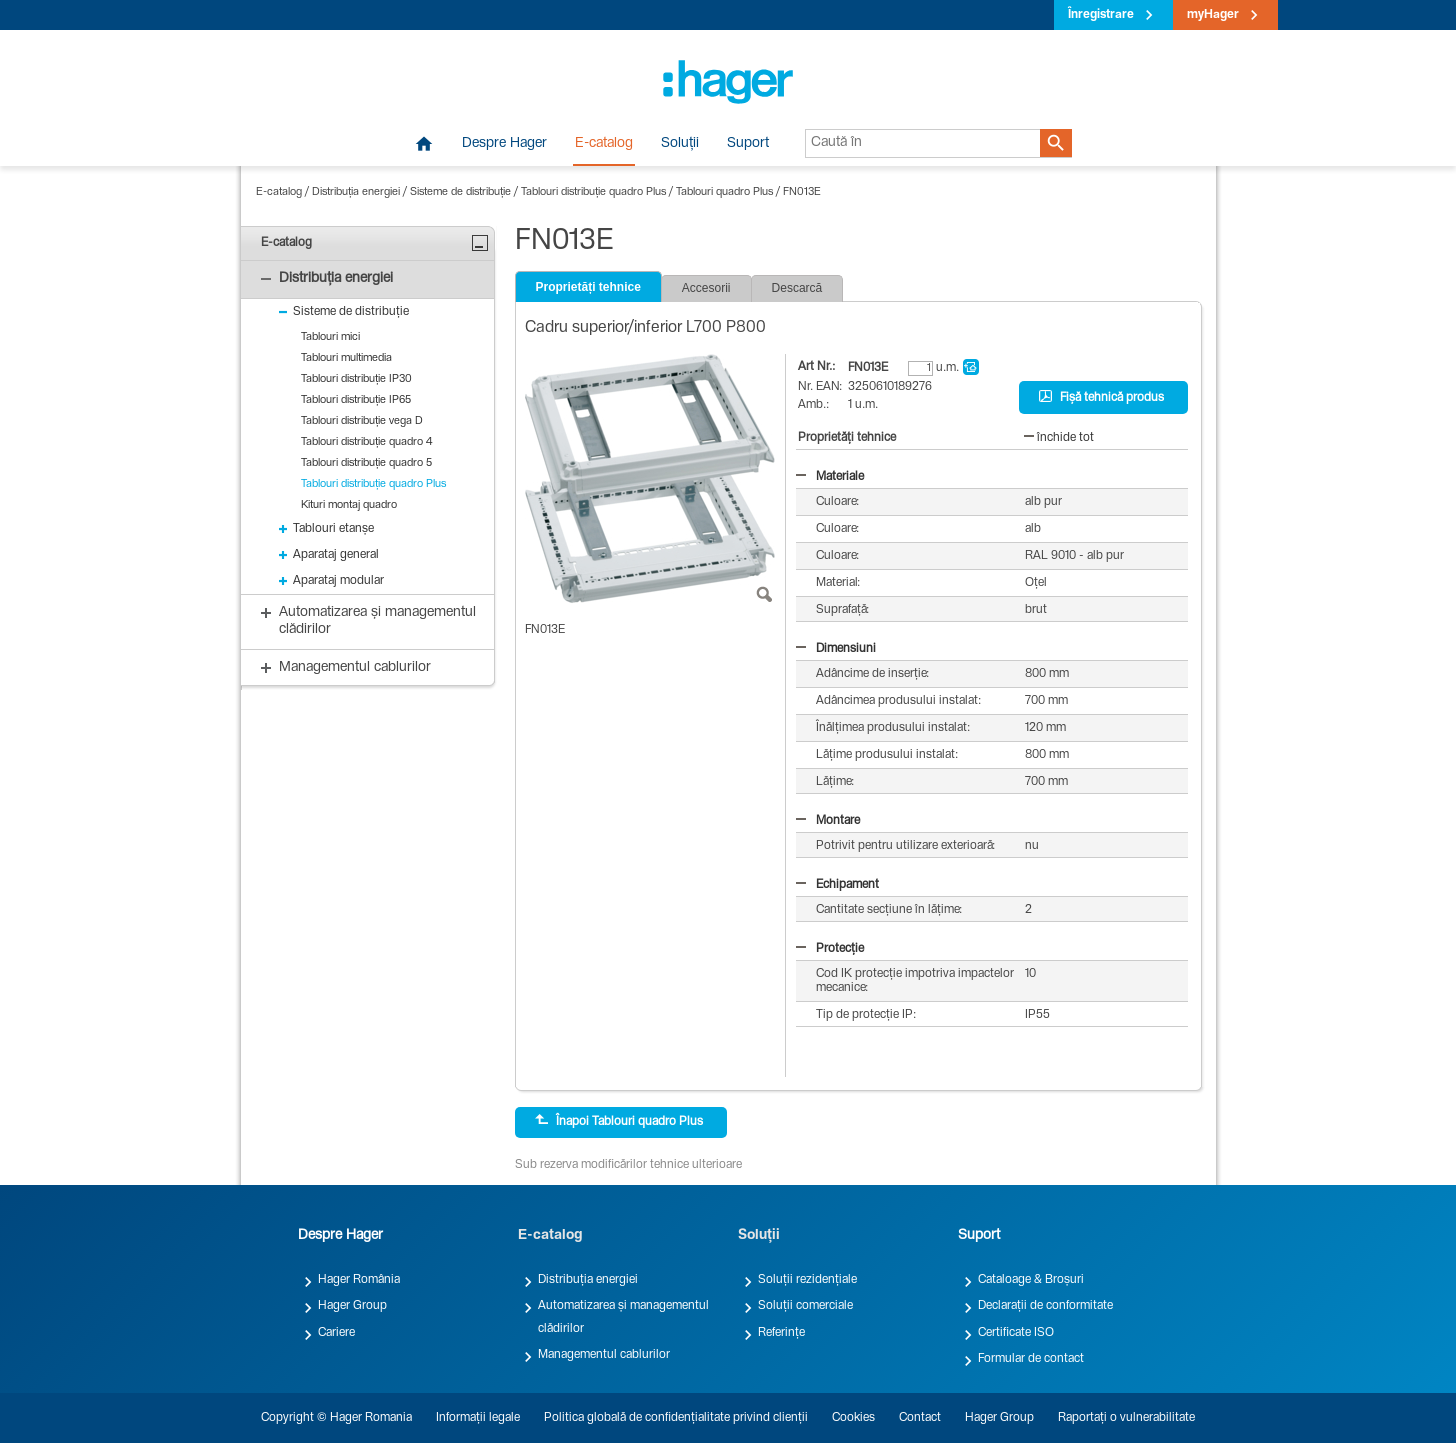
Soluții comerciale (805, 1306)
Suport (748, 144)
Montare (828, 821)
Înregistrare (1101, 15)
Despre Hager (504, 144)
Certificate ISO (1016, 1333)
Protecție (830, 949)
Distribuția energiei (356, 192)
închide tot (1059, 438)
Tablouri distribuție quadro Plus (593, 192)
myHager (1213, 15)
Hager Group (352, 1306)
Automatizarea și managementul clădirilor (623, 1317)
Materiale (830, 477)
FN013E (802, 192)
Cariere (336, 1333)
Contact (920, 1418)
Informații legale (478, 1418)
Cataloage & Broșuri (1031, 1280)
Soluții (680, 144)
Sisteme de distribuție (460, 192)
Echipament (837, 885)
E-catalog (604, 144)
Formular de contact (1031, 1359)
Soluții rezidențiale (807, 1280)
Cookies (853, 1418)
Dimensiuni (836, 649)
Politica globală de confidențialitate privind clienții (676, 1418)
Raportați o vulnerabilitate (1126, 1418)
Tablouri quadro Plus (724, 192)
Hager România (359, 1280)
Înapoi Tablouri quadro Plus (619, 1121)
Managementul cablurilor (604, 1355)
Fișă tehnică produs (1101, 397)
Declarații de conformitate (1045, 1306)
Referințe (781, 1333)
